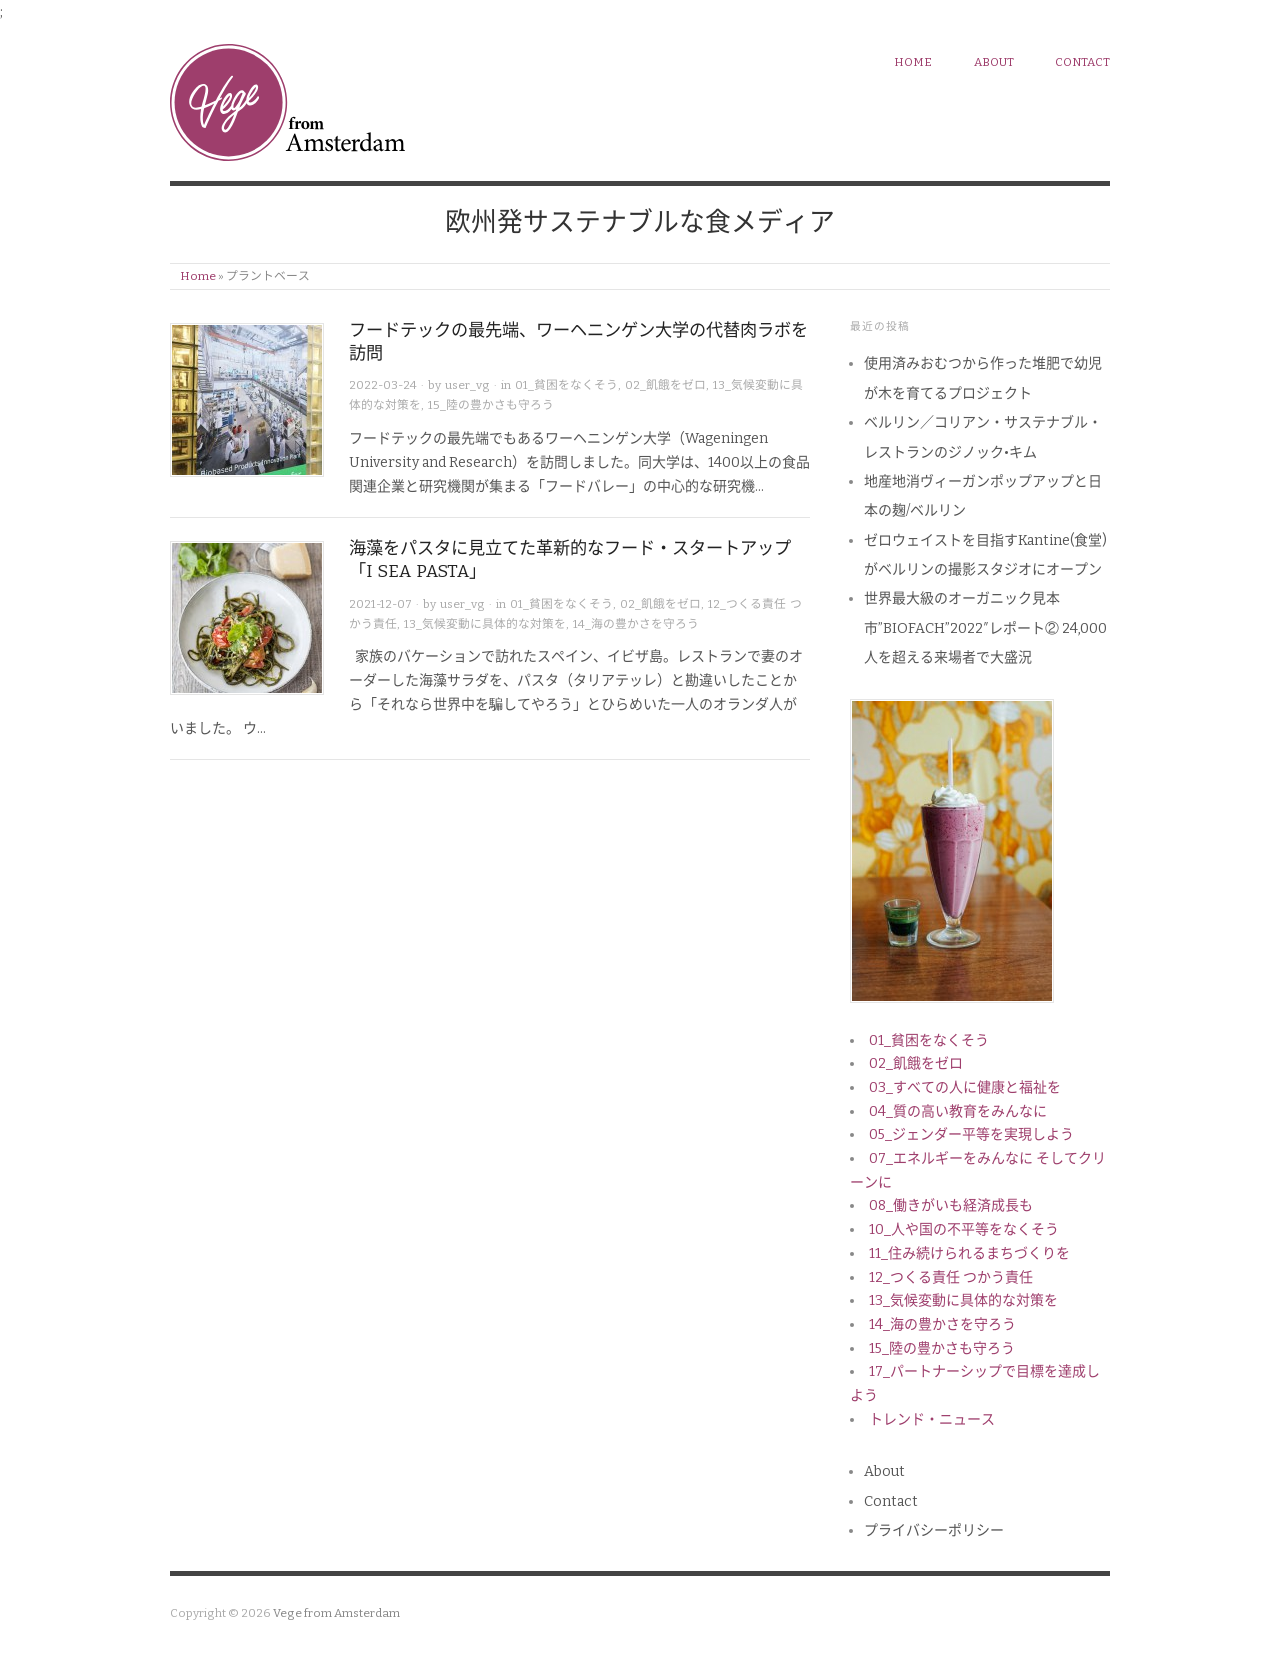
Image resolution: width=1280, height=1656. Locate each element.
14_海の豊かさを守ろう (636, 624)
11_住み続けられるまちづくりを (969, 1253)
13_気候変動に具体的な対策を (485, 624)
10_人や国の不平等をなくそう (964, 1229)
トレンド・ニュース (932, 1419)
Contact (1082, 62)
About (994, 62)
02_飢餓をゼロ (665, 385)
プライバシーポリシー (934, 1530)
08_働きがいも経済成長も (951, 1205)
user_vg (467, 385)
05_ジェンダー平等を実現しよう (971, 1134)
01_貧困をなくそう (566, 385)
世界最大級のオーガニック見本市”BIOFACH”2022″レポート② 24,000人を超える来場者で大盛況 (985, 628)
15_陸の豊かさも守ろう (491, 405)
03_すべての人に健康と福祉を (965, 1087)
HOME (913, 62)
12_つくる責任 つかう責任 (951, 1277)
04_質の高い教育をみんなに (958, 1111)
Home (198, 276)
